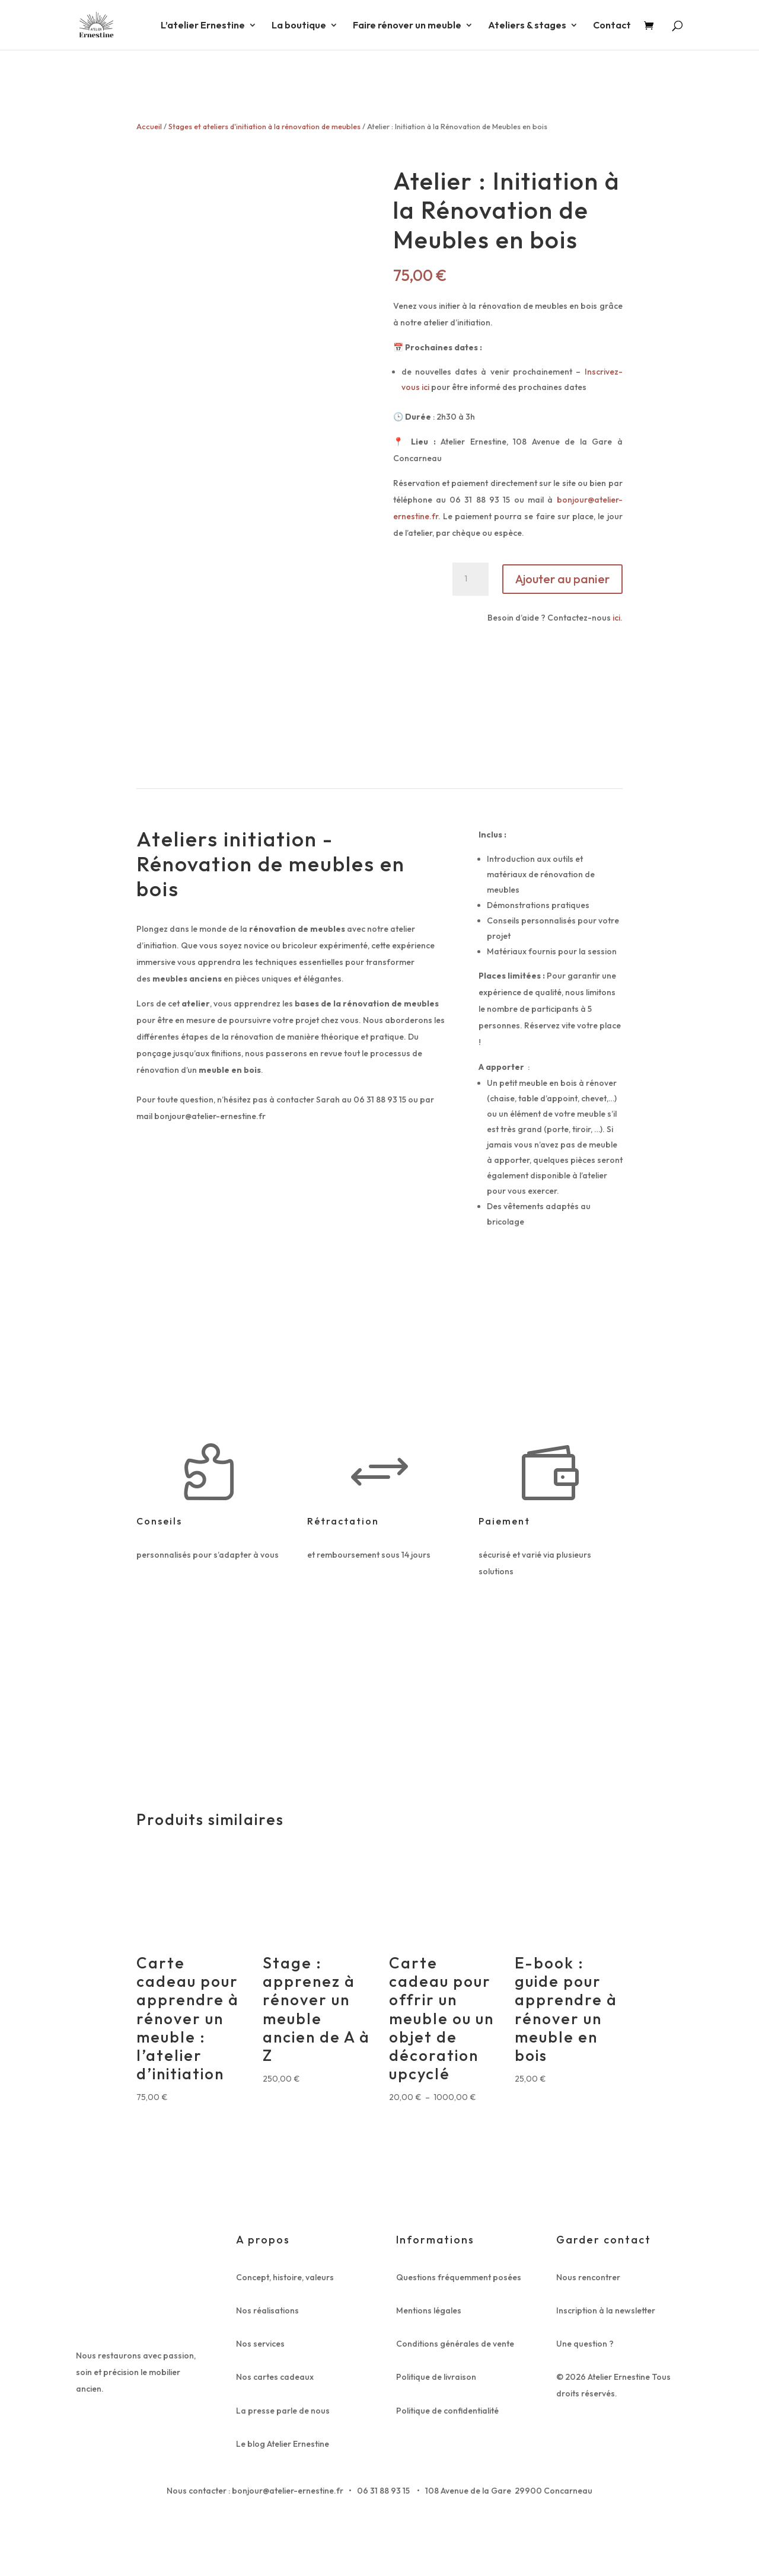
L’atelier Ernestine (203, 26)
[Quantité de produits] (470, 579)
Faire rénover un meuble (407, 26)
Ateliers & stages (527, 26)
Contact (612, 26)
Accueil (149, 126)
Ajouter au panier (562, 578)
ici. (617, 617)
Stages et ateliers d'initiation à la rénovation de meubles (264, 126)
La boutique (299, 26)
